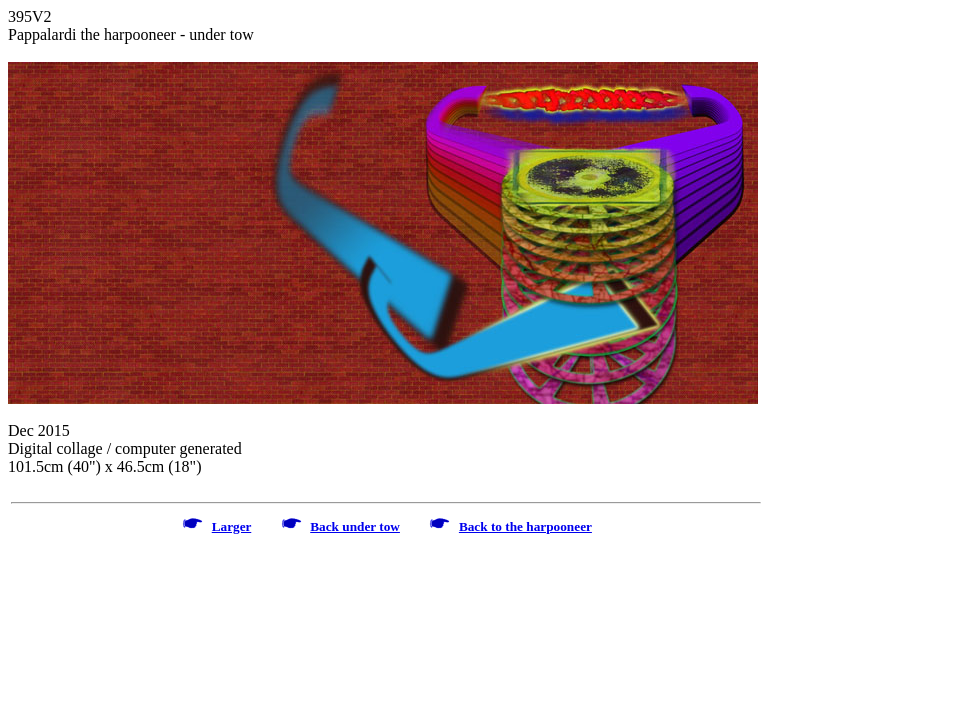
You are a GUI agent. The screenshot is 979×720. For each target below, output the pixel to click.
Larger (232, 526)
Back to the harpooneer (525, 526)
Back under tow (355, 526)
